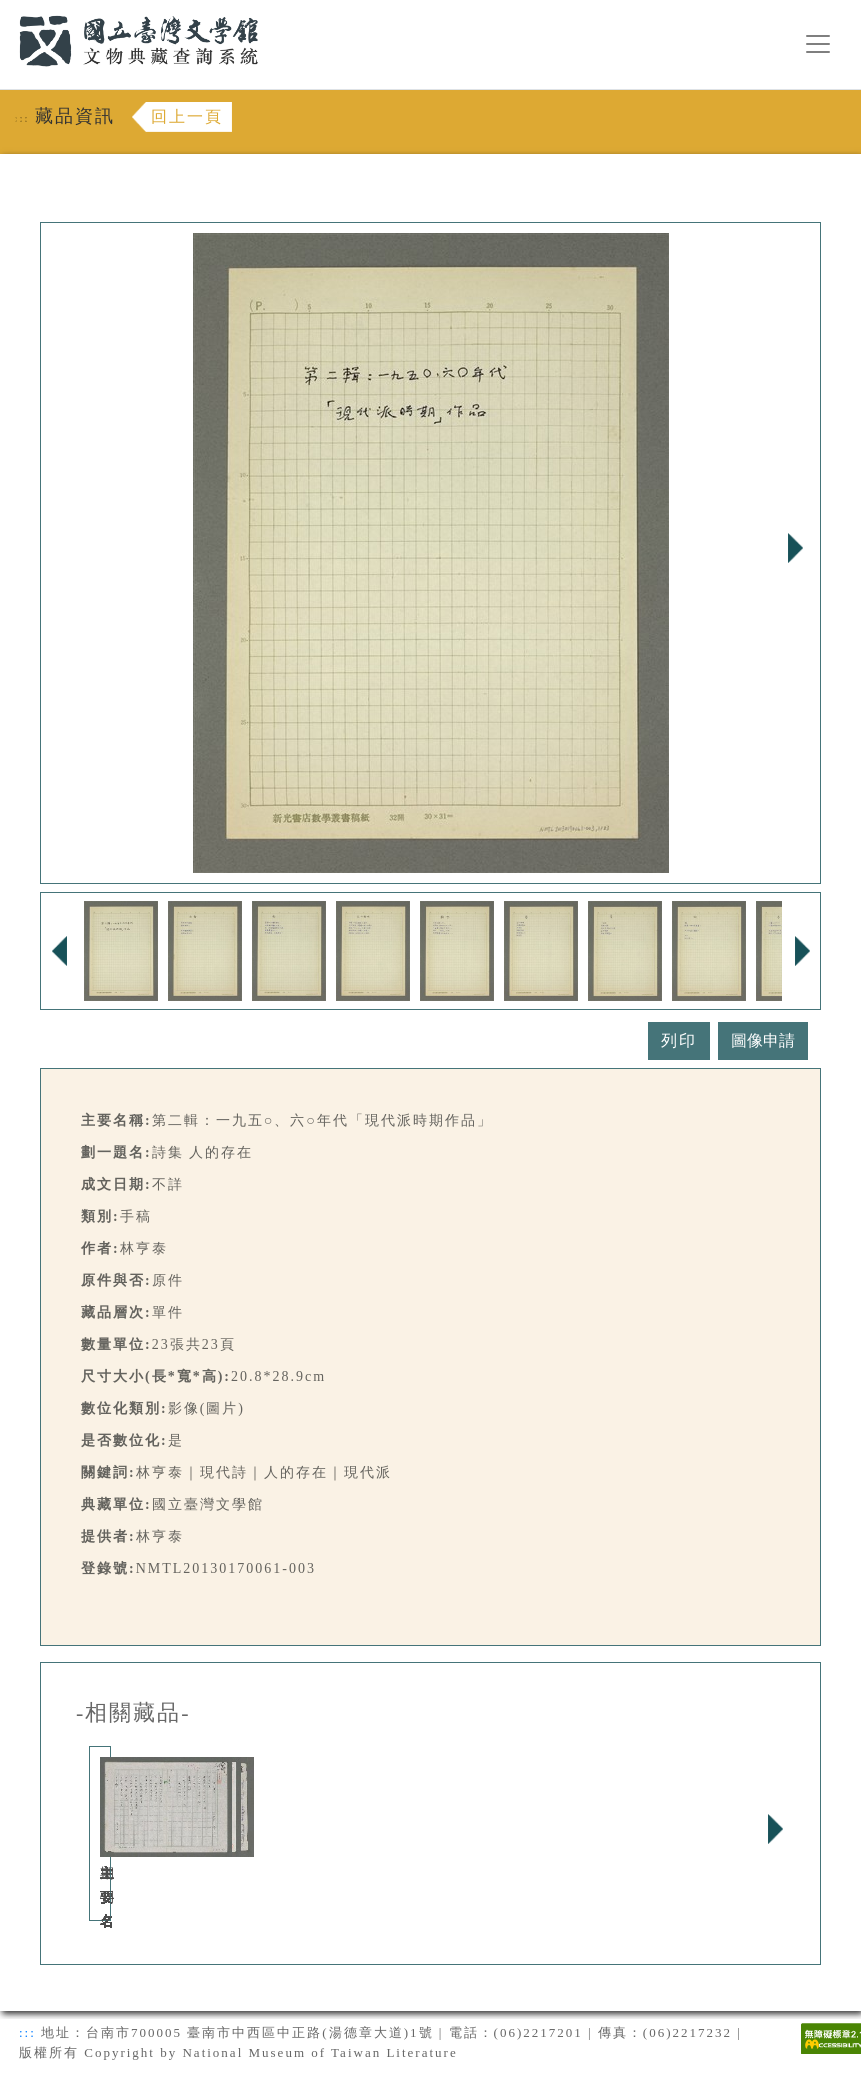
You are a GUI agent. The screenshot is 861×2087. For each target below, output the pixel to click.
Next (795, 548)
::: (7, 11)
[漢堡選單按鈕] (818, 44)
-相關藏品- (133, 1713)
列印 (679, 1040)
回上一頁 (187, 116)
